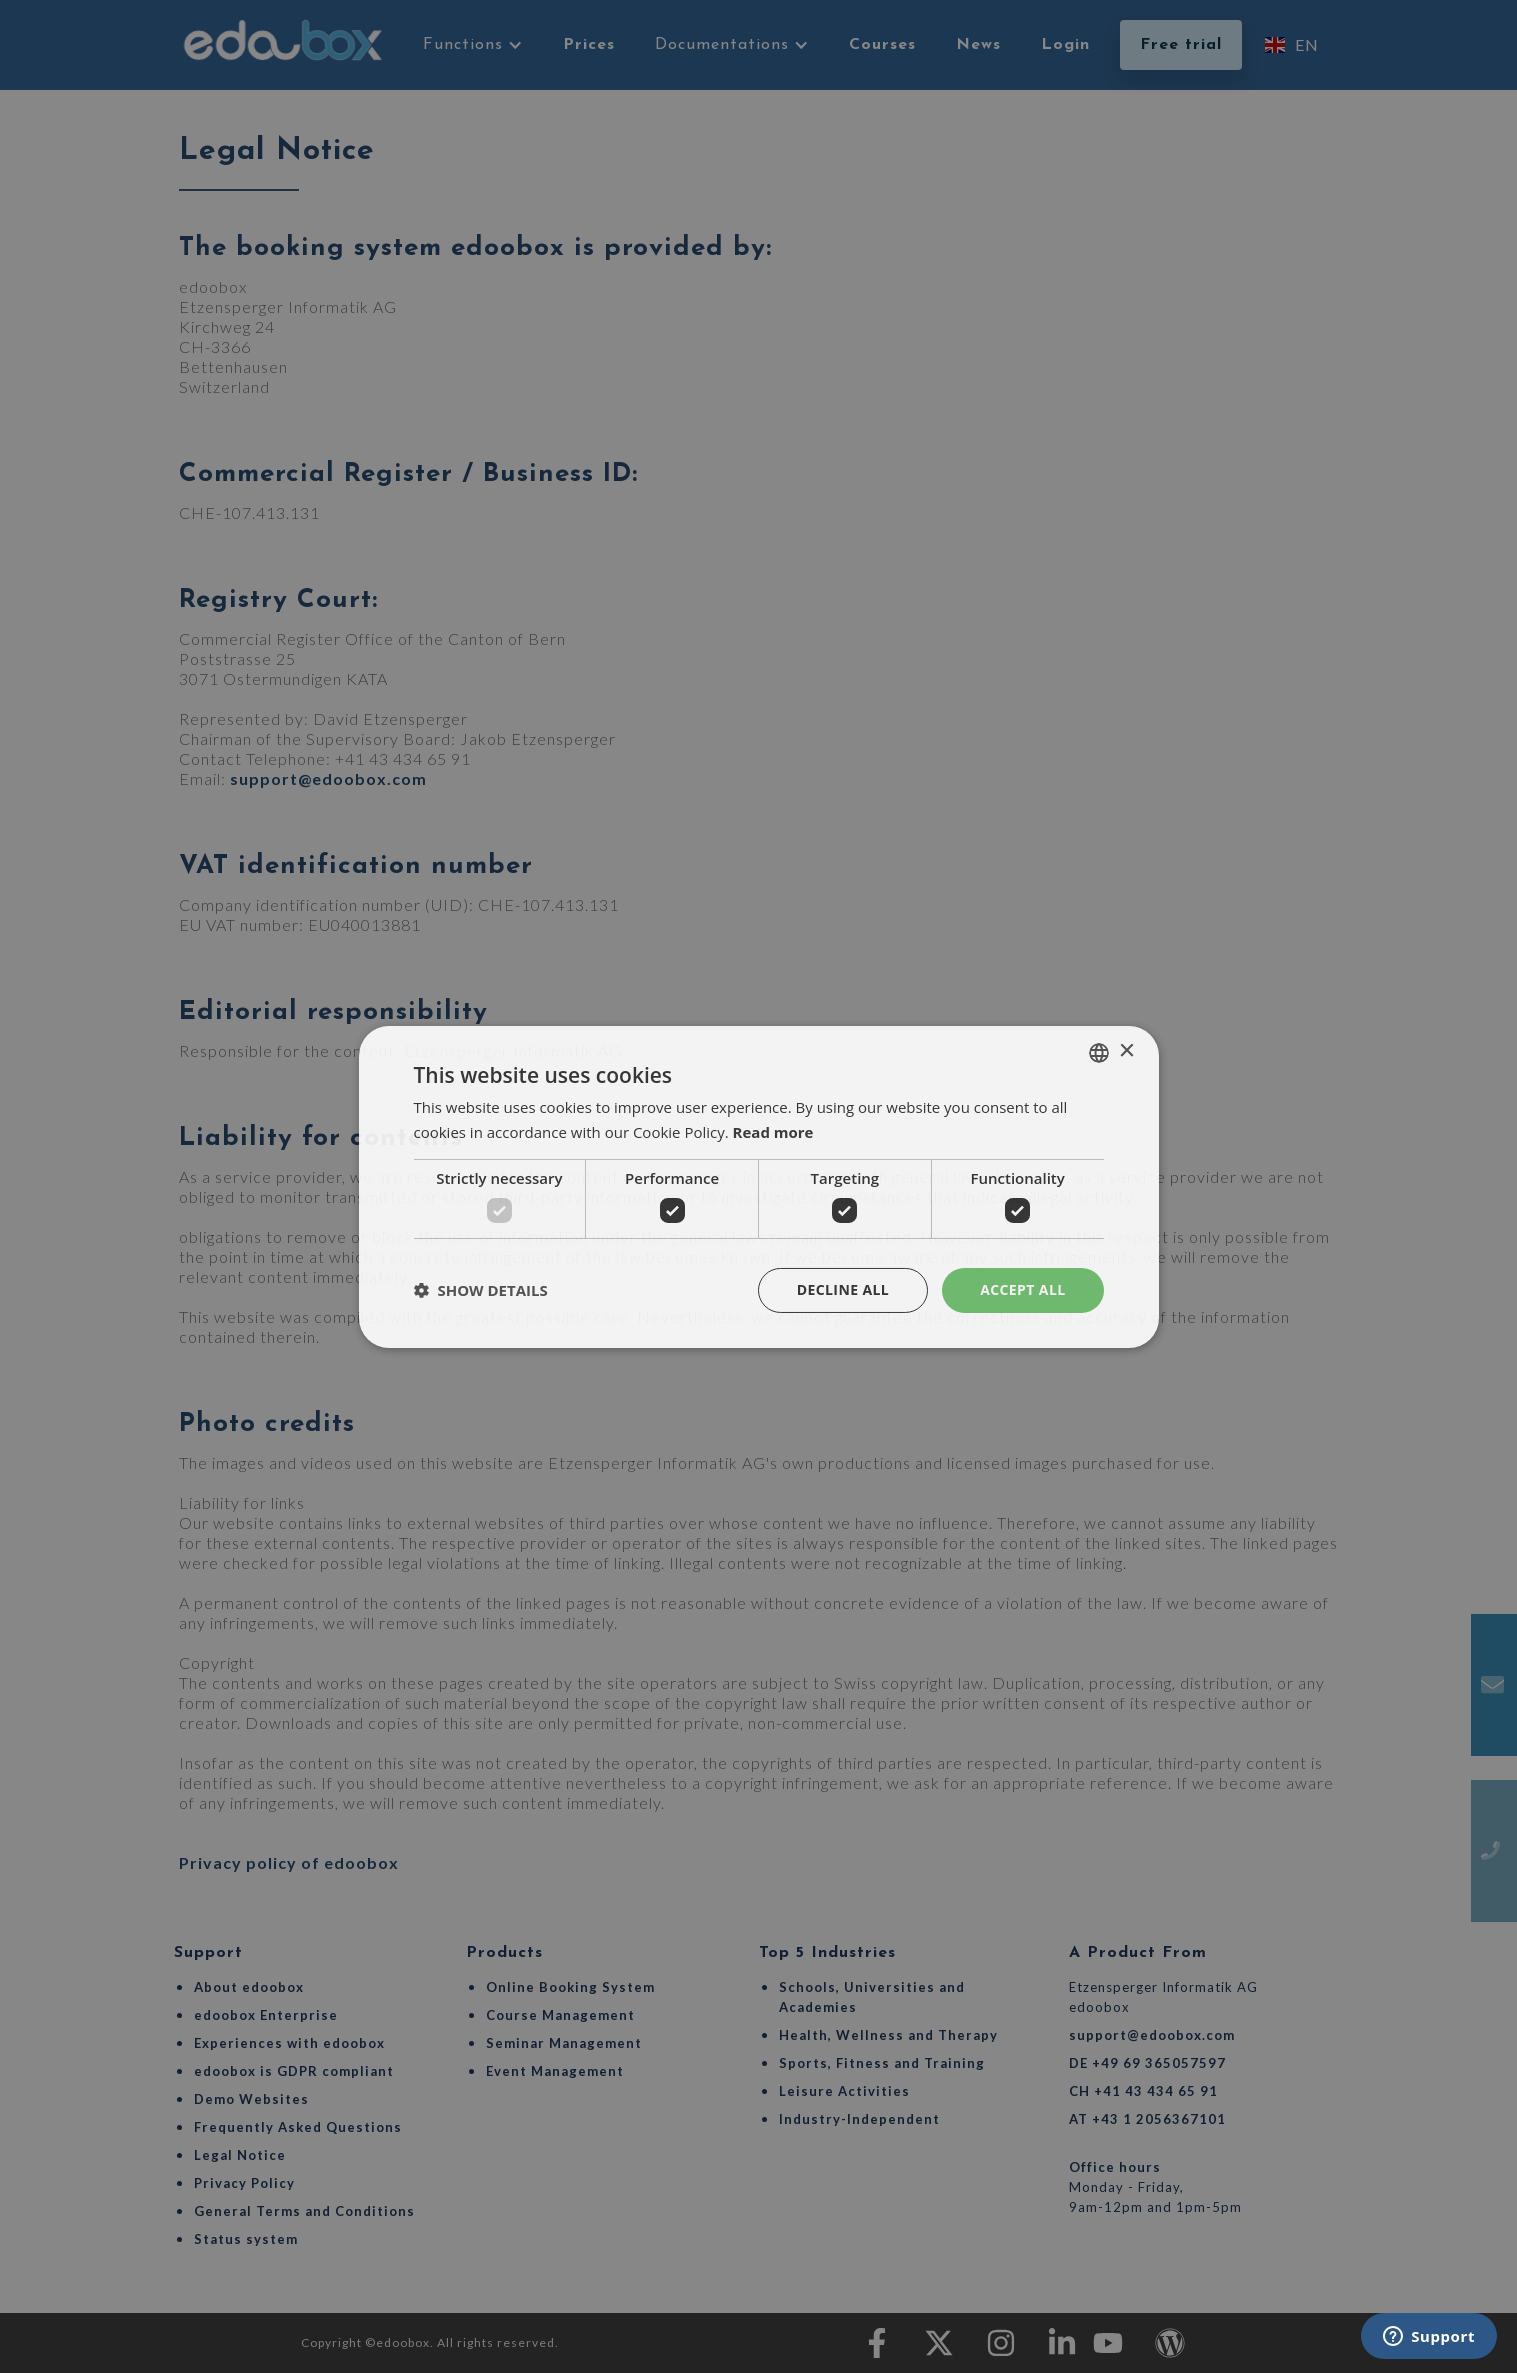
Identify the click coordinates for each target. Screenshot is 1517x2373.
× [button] (1126, 1051)
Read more (773, 1132)
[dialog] (758, 1186)
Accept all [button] (1022, 1289)
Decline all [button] (843, 1289)
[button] (481, 1290)
